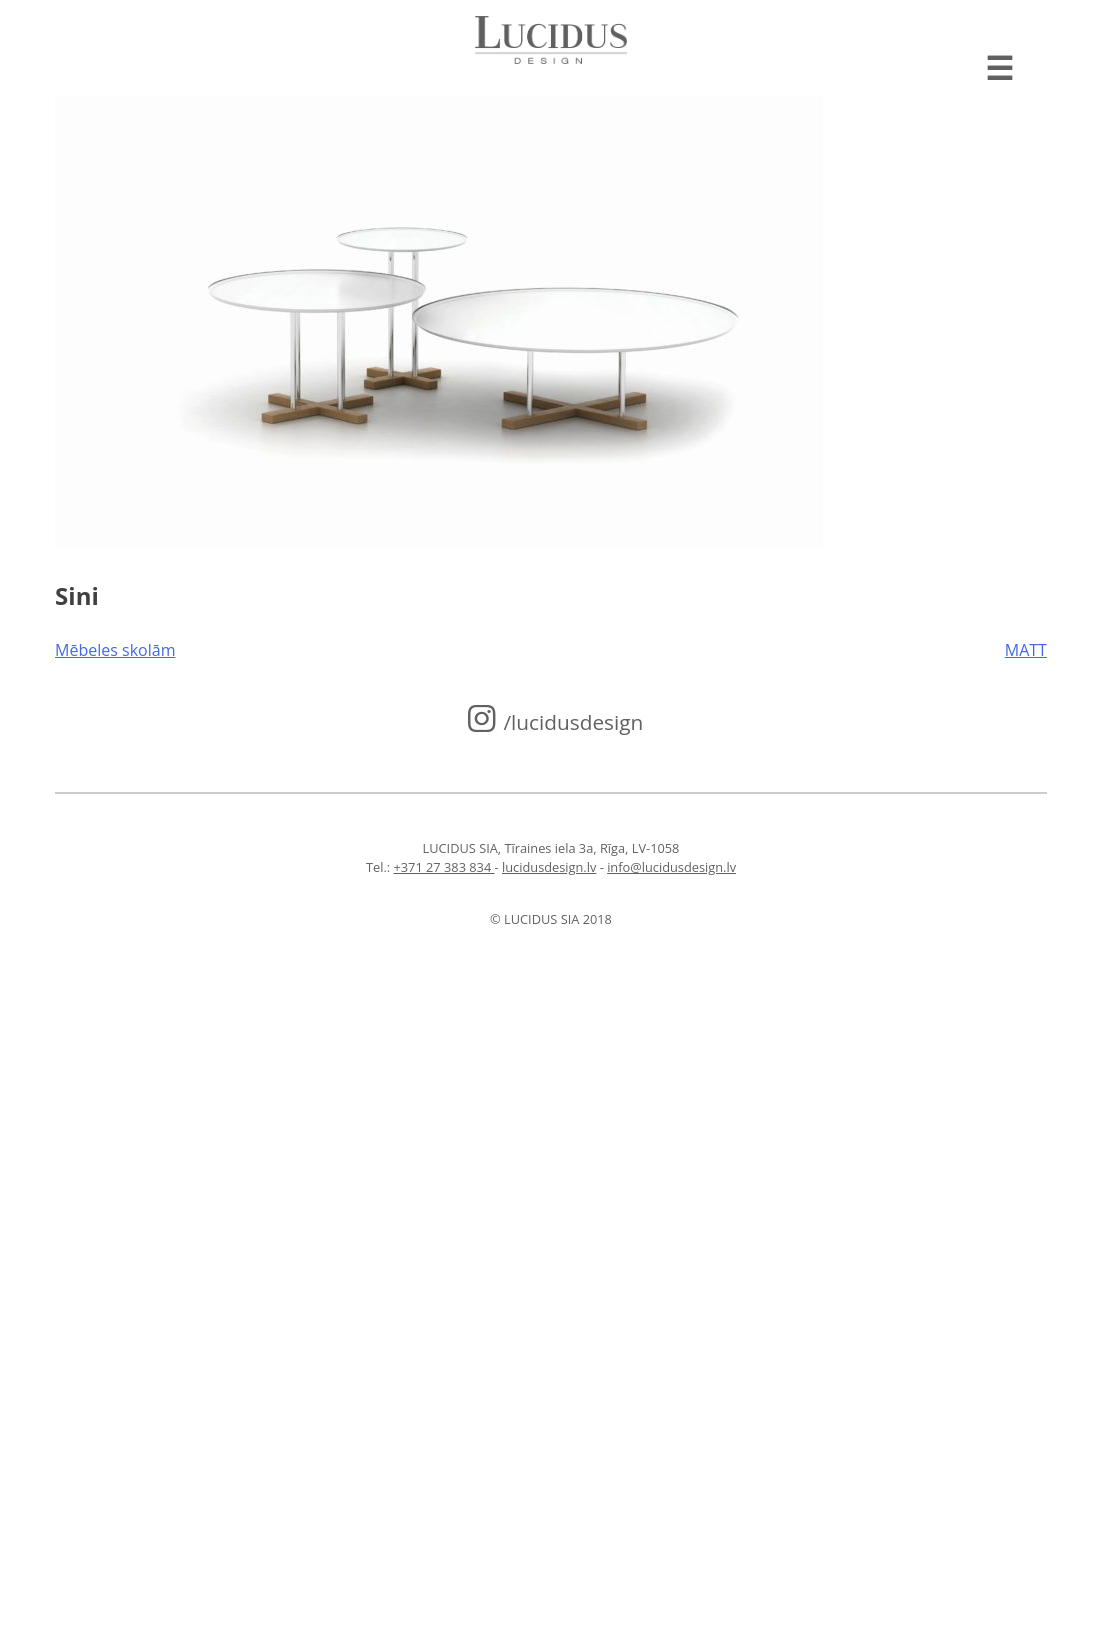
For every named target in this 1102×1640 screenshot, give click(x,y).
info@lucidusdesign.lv (671, 867)
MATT (1026, 650)
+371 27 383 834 (443, 867)
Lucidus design (551, 40)
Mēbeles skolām (115, 650)
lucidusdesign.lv (549, 867)
